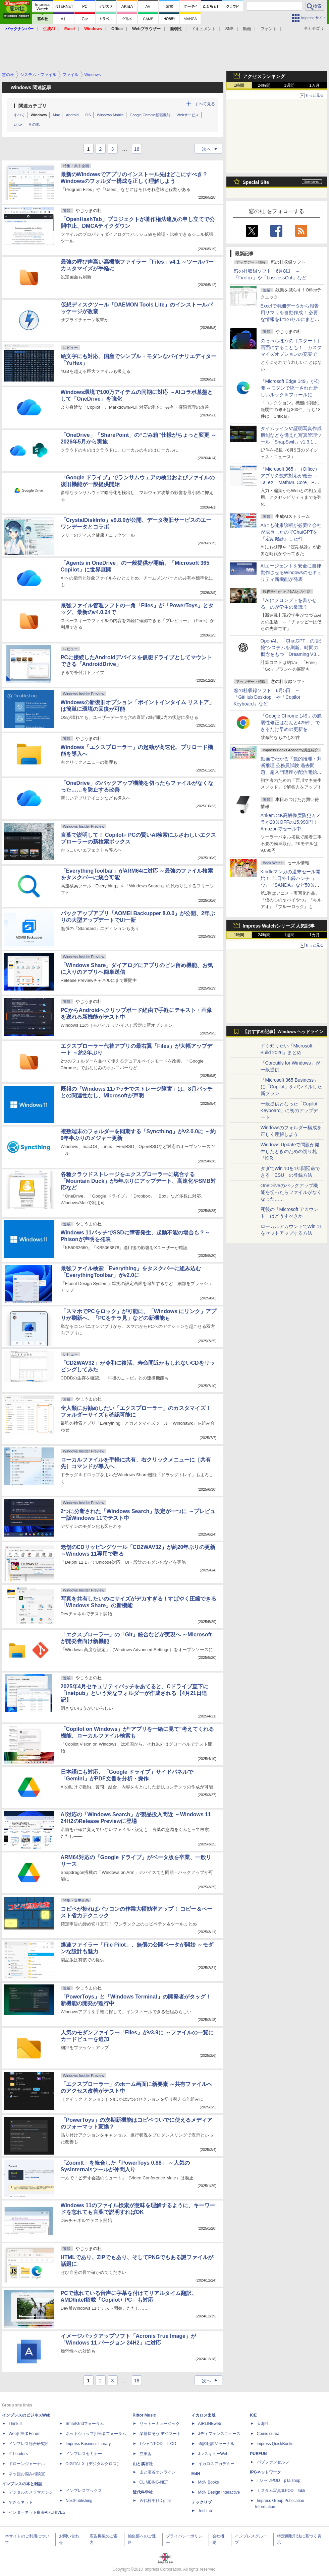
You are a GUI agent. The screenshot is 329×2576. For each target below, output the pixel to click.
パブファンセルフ (273, 2462)
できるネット (21, 2502)
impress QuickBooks (275, 2443)
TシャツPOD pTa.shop (278, 2480)
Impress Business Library (88, 2443)
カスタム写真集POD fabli (281, 2490)
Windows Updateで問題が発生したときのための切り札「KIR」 (290, 1151)
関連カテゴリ (32, 106)
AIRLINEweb (209, 2423)
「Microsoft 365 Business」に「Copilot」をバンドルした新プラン (291, 1086)
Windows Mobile (110, 115)
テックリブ (201, 2502)
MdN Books (208, 2482)
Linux (18, 124)
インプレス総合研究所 (29, 2443)
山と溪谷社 (143, 2463)
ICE (253, 2415)
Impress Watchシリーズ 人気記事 (279, 926)
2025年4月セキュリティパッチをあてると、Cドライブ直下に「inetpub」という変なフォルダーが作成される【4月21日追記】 (134, 1693)
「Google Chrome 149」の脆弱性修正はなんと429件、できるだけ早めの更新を (291, 722)
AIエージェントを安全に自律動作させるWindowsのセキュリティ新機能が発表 (291, 572)
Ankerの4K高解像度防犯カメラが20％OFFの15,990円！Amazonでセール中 (291, 822)
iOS (88, 115)
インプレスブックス (84, 2490)
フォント (269, 28)
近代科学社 (143, 2492)
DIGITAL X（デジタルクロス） (93, 2463)
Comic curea (268, 2433)
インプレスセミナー (84, 2453)
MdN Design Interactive (219, 2492)
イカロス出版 (203, 2415)
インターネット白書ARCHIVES (37, 2512)
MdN (195, 2473)
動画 (247, 28)
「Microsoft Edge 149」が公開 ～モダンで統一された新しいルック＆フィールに (290, 388)
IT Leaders (18, 2453)
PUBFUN (258, 2453)
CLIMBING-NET (154, 2482)
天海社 (263, 2423)
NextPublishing (79, 2500)
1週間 (289, 85)
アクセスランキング (264, 76)
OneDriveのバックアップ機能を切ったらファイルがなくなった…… (291, 1192)
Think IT (16, 2423)
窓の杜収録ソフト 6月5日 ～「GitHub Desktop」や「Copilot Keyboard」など (267, 697)
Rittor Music (144, 2415)
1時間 (239, 85)
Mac (56, 115)
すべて (19, 115)
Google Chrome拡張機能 (150, 115)
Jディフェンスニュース (219, 2433)
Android (72, 115)
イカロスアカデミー (216, 2463)
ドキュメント (203, 28)
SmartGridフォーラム (85, 2423)
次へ (211, 149)
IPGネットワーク (265, 2472)
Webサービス (187, 115)
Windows (39, 115)
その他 (34, 124)
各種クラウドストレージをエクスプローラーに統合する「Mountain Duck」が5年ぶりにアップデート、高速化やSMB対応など (138, 1181)
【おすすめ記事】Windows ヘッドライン (283, 1031)
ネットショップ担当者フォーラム (96, 2433)
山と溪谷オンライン (158, 2472)
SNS (229, 28)
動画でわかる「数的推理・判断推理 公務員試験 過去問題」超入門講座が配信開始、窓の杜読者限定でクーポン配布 (291, 772)
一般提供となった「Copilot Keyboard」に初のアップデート (289, 1110)
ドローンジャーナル (27, 2463)
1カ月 (314, 85)
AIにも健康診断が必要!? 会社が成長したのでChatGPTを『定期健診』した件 (291, 532)
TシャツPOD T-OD (158, 2443)
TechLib (205, 2510)
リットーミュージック (160, 2423)
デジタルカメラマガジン (31, 2492)
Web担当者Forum (25, 2433)
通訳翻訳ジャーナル (216, 2443)
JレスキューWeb (213, 2453)
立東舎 (146, 2453)
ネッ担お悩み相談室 (27, 2473)
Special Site (256, 182)
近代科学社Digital (155, 2500)
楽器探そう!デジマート (160, 2433)
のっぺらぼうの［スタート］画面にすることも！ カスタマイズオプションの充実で (291, 347)
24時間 (264, 85)
